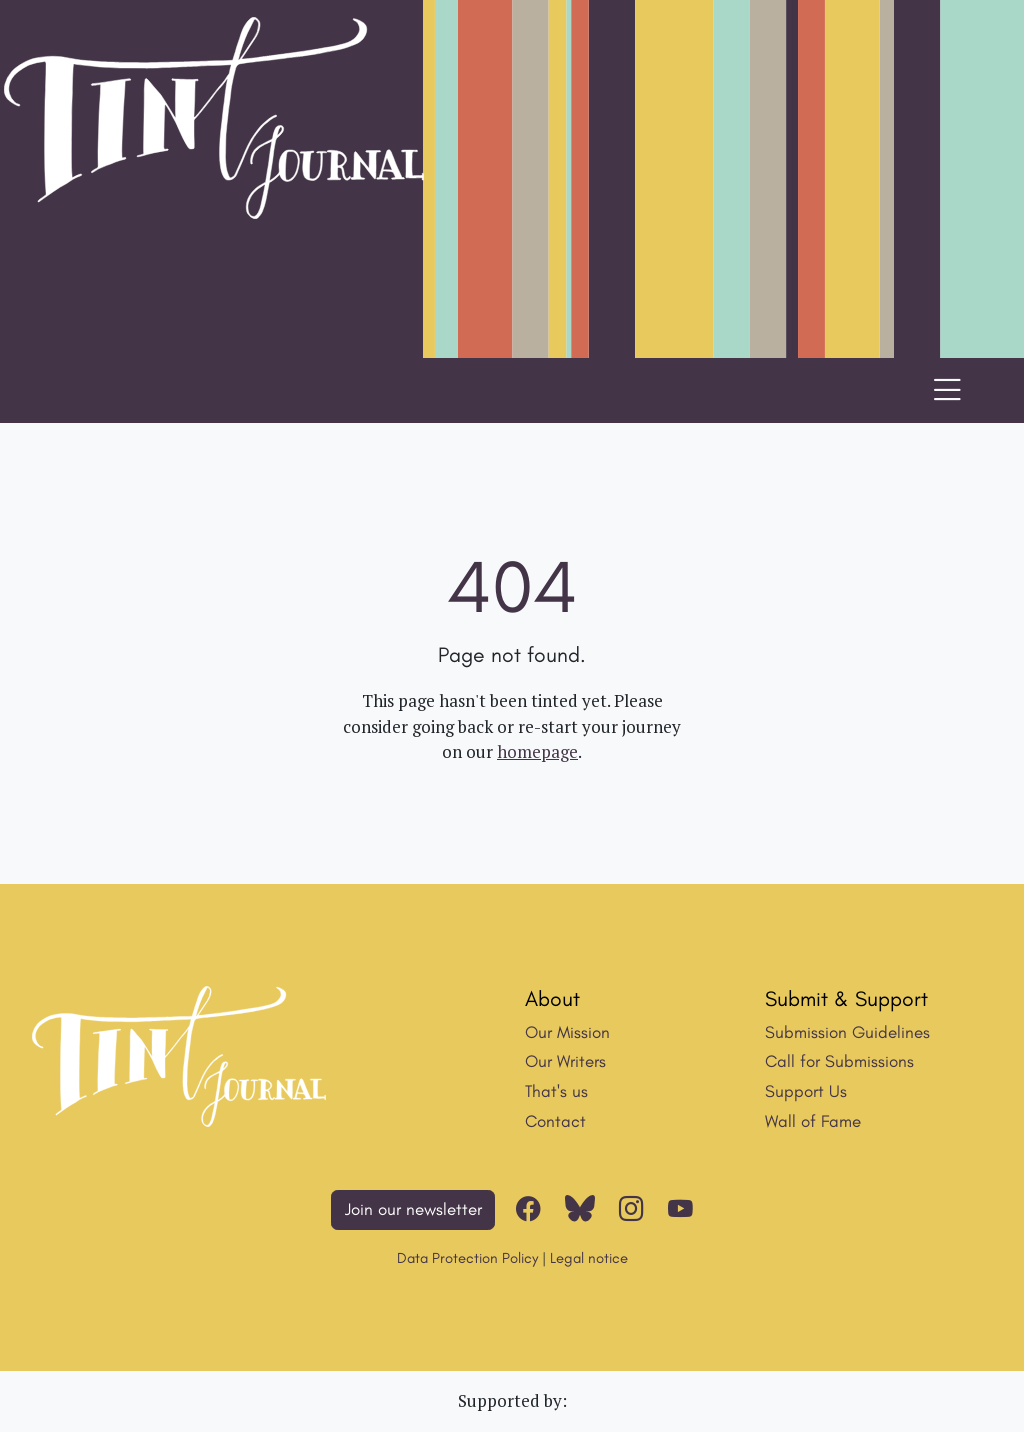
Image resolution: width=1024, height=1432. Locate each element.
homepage (537, 751)
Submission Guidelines (847, 1032)
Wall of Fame (813, 1121)
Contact (555, 1121)
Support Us (806, 1091)
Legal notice (589, 1258)
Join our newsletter (413, 1209)
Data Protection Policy (467, 1258)
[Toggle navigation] (947, 391)
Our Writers (565, 1061)
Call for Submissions (839, 1061)
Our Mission (567, 1032)
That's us (556, 1091)
